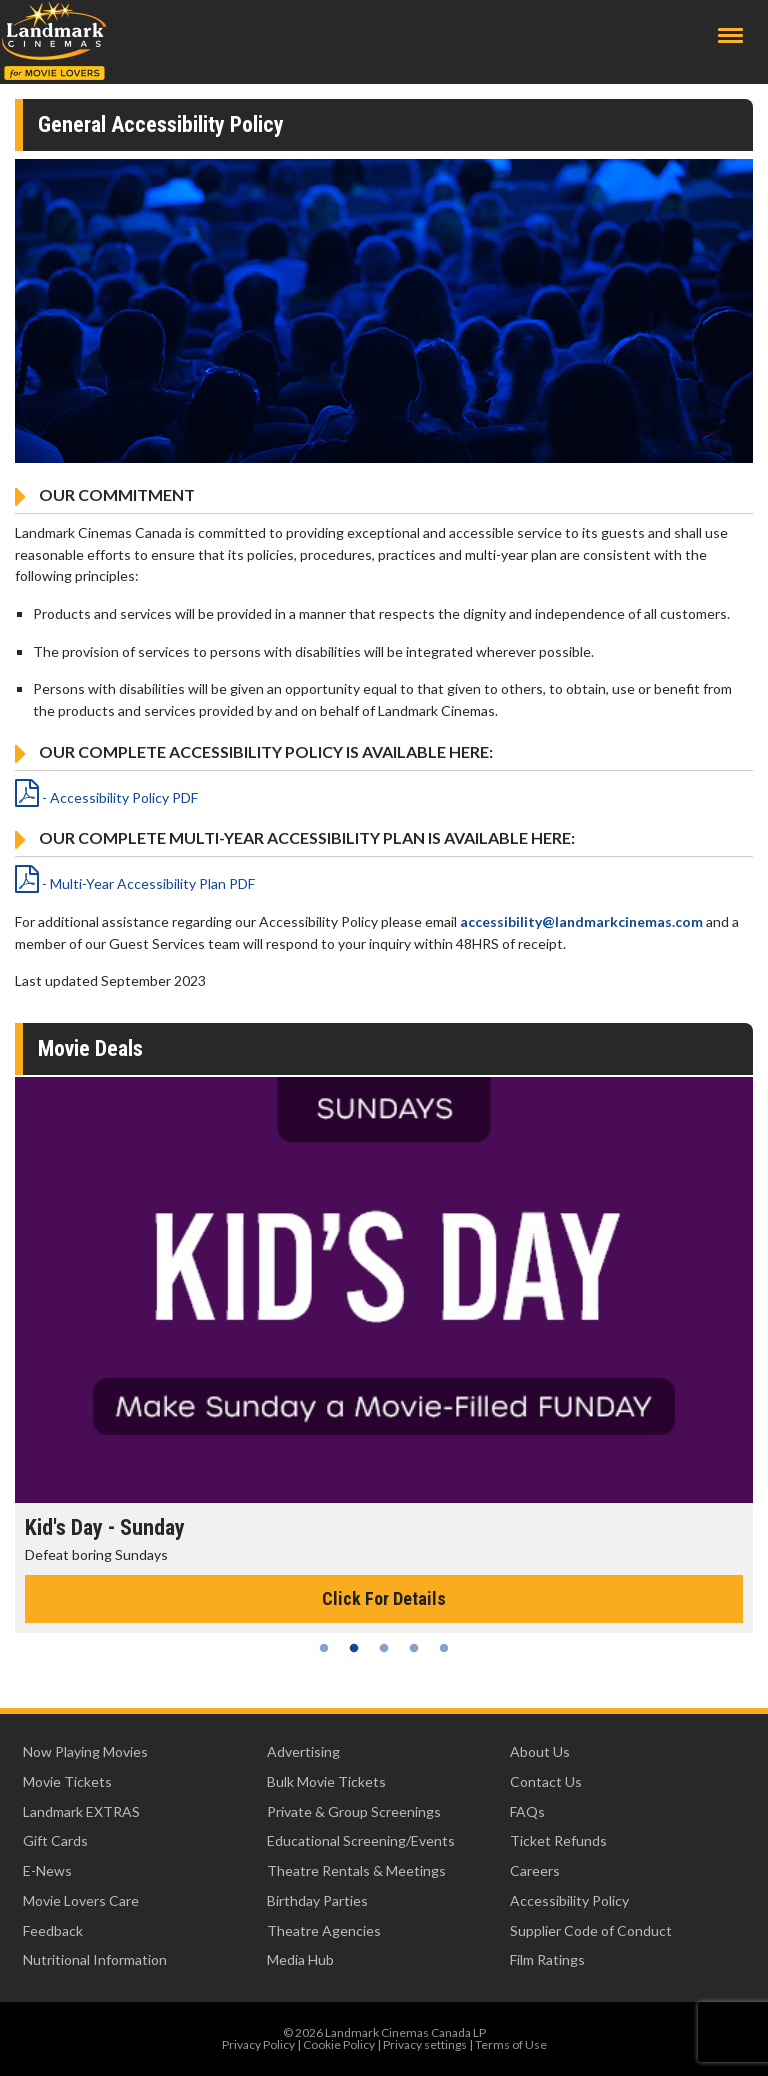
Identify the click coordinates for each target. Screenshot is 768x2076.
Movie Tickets (67, 1781)
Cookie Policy (339, 2044)
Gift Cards (55, 1840)
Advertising (303, 1751)
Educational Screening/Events (361, 1840)
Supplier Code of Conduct (591, 1930)
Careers (535, 1870)
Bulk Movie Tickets (326, 1781)
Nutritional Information (95, 1959)
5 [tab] (444, 1648)
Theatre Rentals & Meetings (356, 1870)
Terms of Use (511, 2044)
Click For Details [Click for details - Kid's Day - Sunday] (384, 1598)
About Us (540, 1751)
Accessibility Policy (569, 1900)
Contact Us (546, 1781)
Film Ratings (547, 1959)
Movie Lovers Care (81, 1900)
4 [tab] (414, 1648)
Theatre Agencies (324, 1930)
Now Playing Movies (85, 1751)
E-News (47, 1870)
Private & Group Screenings (354, 1811)
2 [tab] (354, 1648)
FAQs (527, 1811)
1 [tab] (324, 1648)
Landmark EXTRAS (81, 1811)
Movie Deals (90, 1048)
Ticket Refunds (558, 1840)
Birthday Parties (317, 1900)
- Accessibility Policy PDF (106, 797)
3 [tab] (384, 1648)
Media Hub (300, 1959)
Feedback (53, 1930)
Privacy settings (425, 2044)
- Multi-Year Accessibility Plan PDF (135, 883)
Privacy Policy (258, 2044)
